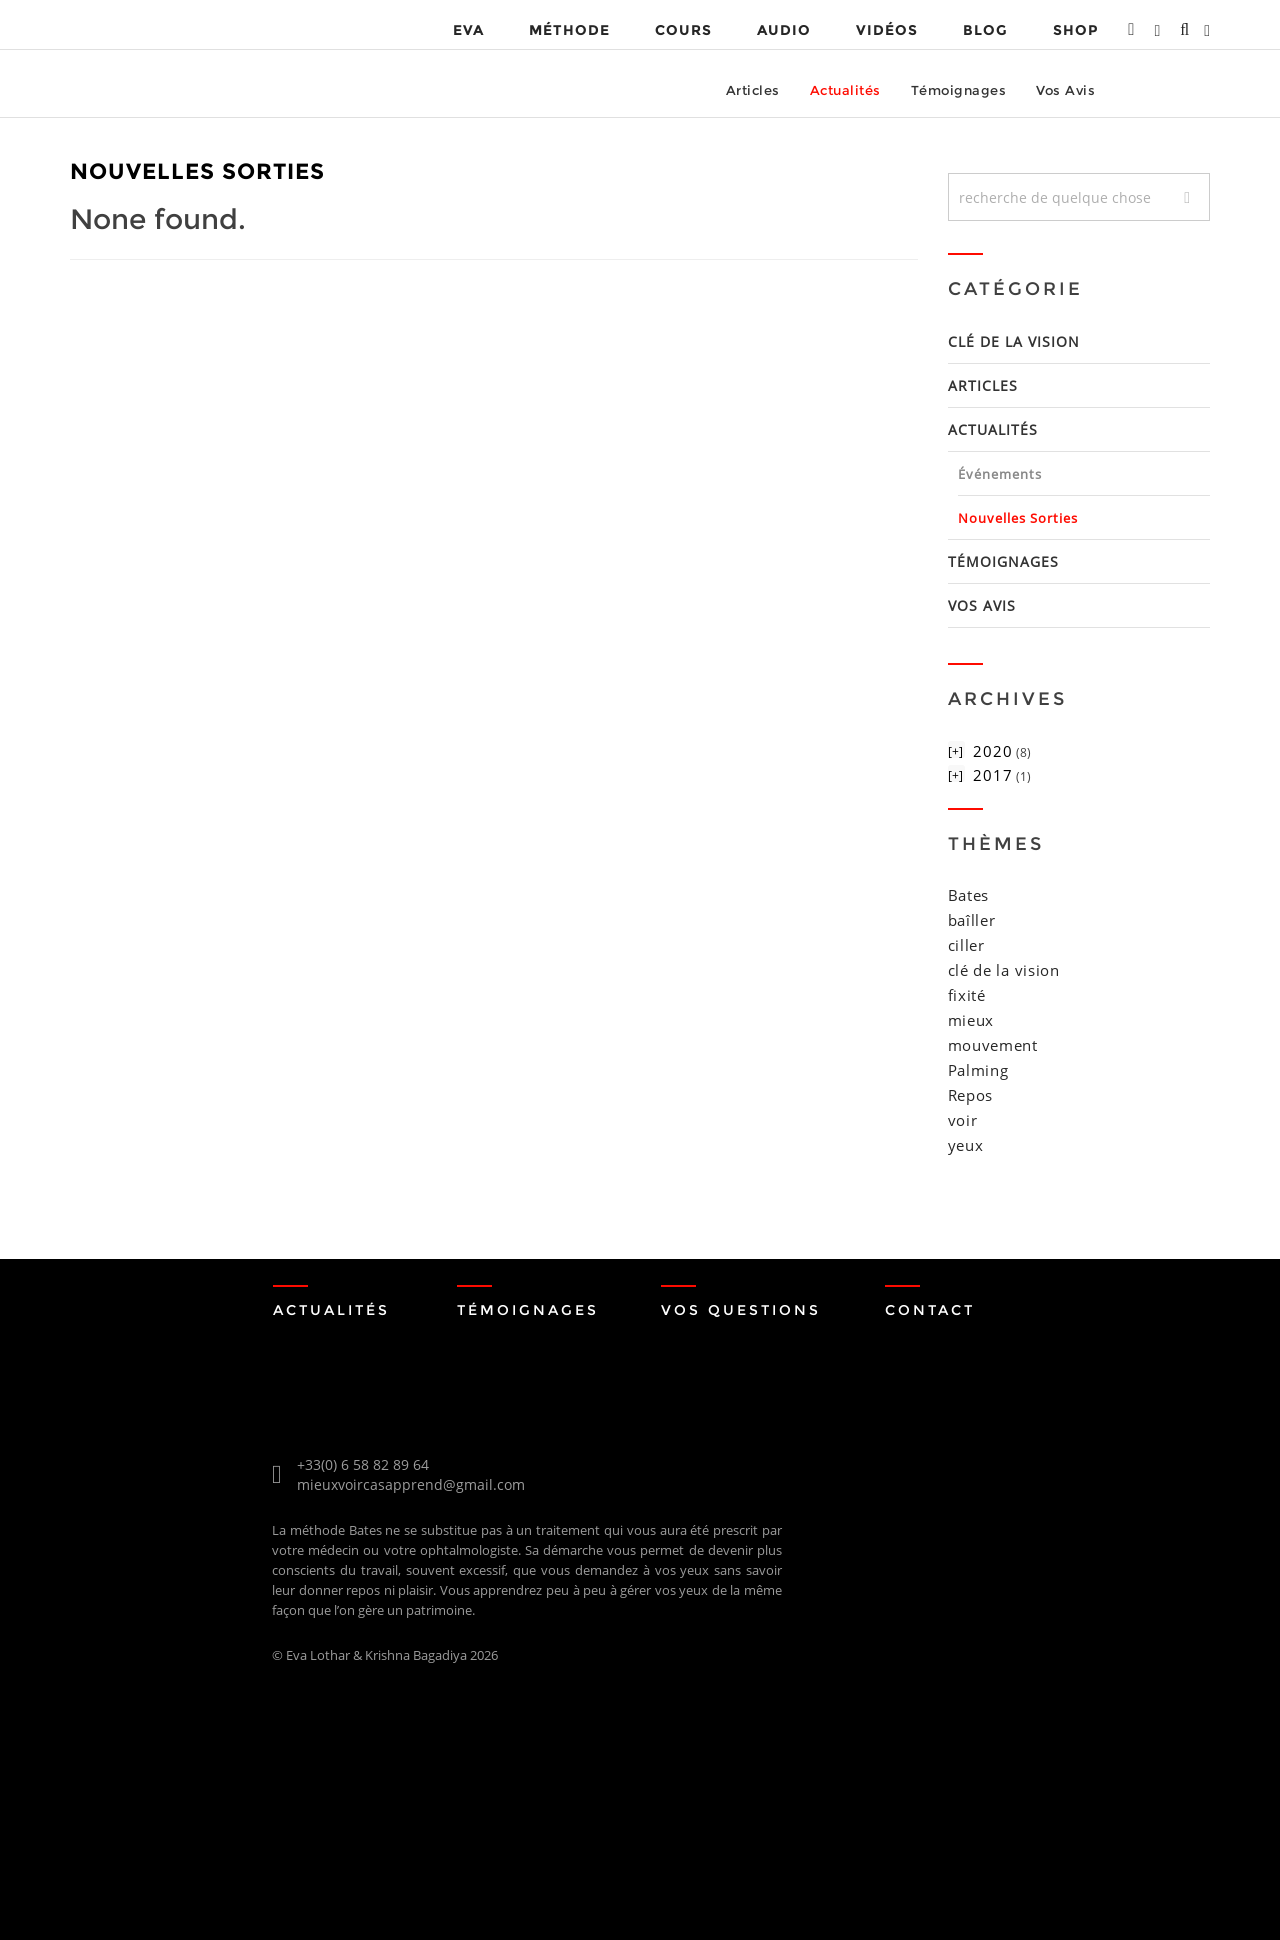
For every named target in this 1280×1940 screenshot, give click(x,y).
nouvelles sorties (1018, 518)
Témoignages (959, 90)
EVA (468, 30)
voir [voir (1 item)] (963, 1120)
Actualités (845, 90)
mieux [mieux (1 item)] (971, 1020)
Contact (930, 1310)
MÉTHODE (569, 30)
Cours (683, 30)
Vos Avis (1065, 90)
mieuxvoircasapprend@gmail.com (411, 1484)
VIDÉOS (887, 30)
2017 (993, 775)
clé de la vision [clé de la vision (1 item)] (1004, 970)
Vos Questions (741, 1310)
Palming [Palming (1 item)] (978, 1070)
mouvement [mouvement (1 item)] (993, 1045)
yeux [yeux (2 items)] (966, 1145)
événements (1000, 474)
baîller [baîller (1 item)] (972, 920)
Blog (985, 30)
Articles (753, 90)
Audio (784, 30)
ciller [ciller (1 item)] (966, 945)
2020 (993, 751)
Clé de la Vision (1014, 341)
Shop (1075, 30)
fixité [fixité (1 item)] (967, 995)
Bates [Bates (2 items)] (969, 895)
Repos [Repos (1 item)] (971, 1095)
